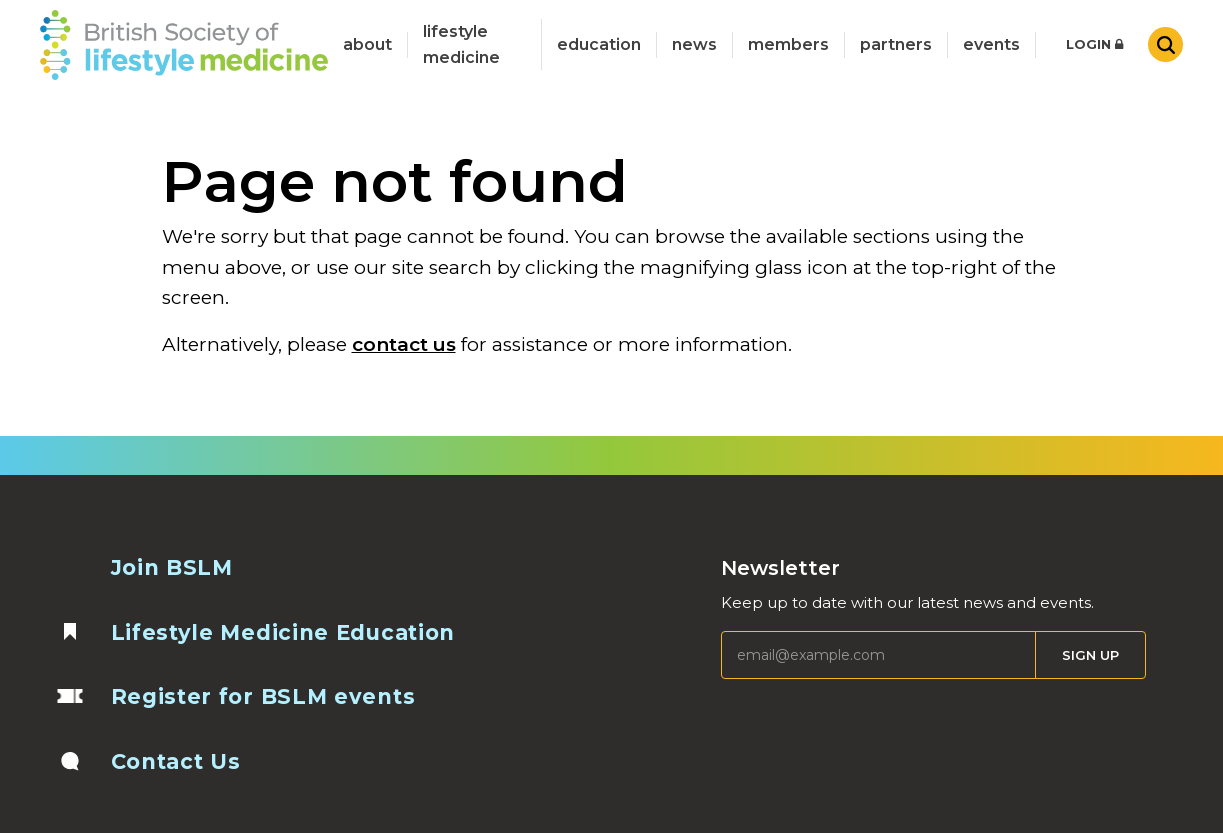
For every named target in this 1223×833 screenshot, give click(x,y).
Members (788, 44)
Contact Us (176, 761)
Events (991, 44)
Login (1094, 44)
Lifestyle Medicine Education (283, 632)
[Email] (878, 655)
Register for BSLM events (263, 696)
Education (599, 44)
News (694, 44)
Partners (896, 44)
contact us (404, 344)
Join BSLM (172, 567)
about (367, 44)
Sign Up (1090, 655)
